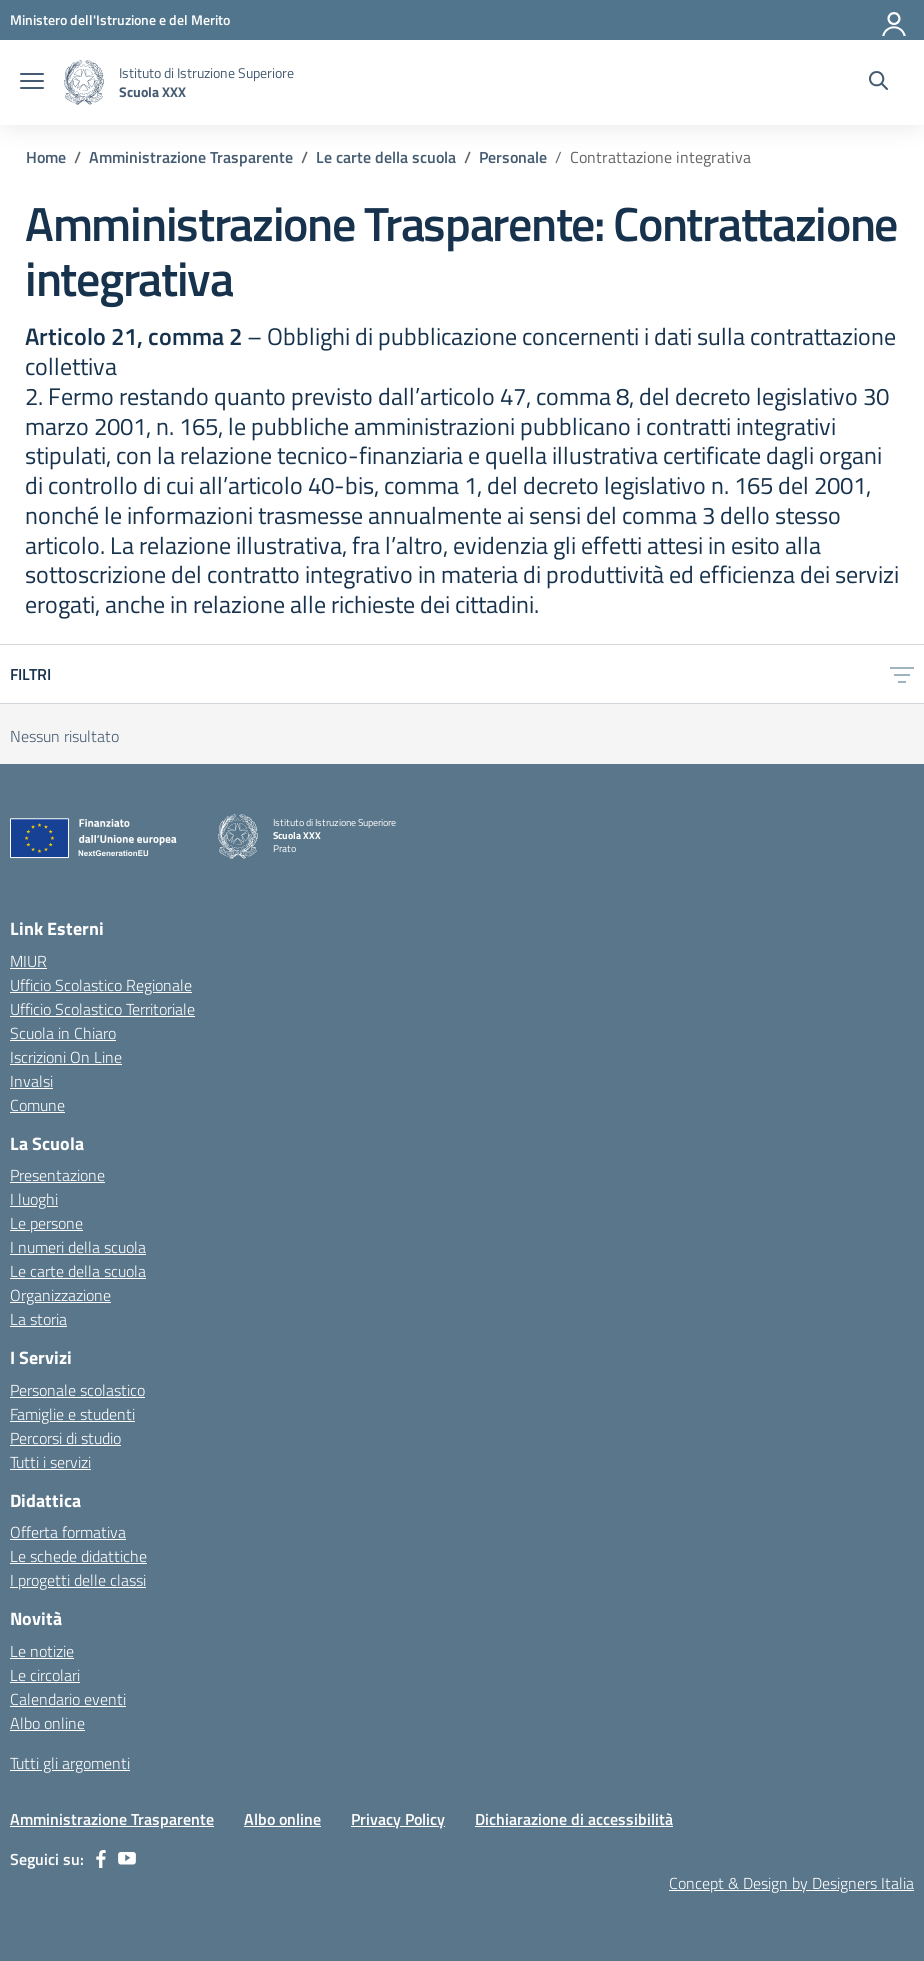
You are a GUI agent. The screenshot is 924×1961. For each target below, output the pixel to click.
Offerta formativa (68, 1532)
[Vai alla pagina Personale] (513, 157)
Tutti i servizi (50, 1462)
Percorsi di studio (65, 1438)
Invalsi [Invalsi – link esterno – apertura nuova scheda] (31, 1081)
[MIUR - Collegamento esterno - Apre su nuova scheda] (120, 19)
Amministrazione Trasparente (112, 1819)
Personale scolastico (77, 1390)
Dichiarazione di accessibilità (574, 1819)
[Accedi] (895, 20)
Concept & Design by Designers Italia (791, 1883)
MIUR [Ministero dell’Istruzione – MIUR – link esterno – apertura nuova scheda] (28, 961)
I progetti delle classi (78, 1580)
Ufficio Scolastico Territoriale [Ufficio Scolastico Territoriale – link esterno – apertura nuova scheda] (102, 1009)
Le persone (46, 1223)
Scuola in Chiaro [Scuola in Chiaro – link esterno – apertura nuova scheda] (63, 1033)
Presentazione (57, 1175)
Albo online (47, 1723)
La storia (38, 1319)
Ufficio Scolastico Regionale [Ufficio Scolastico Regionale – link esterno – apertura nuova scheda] (101, 985)
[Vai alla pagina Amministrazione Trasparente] (191, 157)
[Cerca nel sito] (878, 83)
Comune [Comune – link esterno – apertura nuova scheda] (37, 1105)
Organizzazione (60, 1295)
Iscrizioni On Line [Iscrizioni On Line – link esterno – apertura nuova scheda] (66, 1057)
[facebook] (101, 1859)
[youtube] (127, 1859)
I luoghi (34, 1199)
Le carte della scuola (78, 1271)
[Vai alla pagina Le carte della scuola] (386, 157)
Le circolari (45, 1675)
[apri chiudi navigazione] (32, 83)
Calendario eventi (68, 1699)
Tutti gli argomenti (70, 1763)
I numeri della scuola (78, 1247)
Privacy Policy (398, 1819)
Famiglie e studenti (72, 1414)
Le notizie (42, 1651)
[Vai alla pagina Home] (46, 157)
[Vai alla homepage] (84, 82)
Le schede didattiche (78, 1556)
